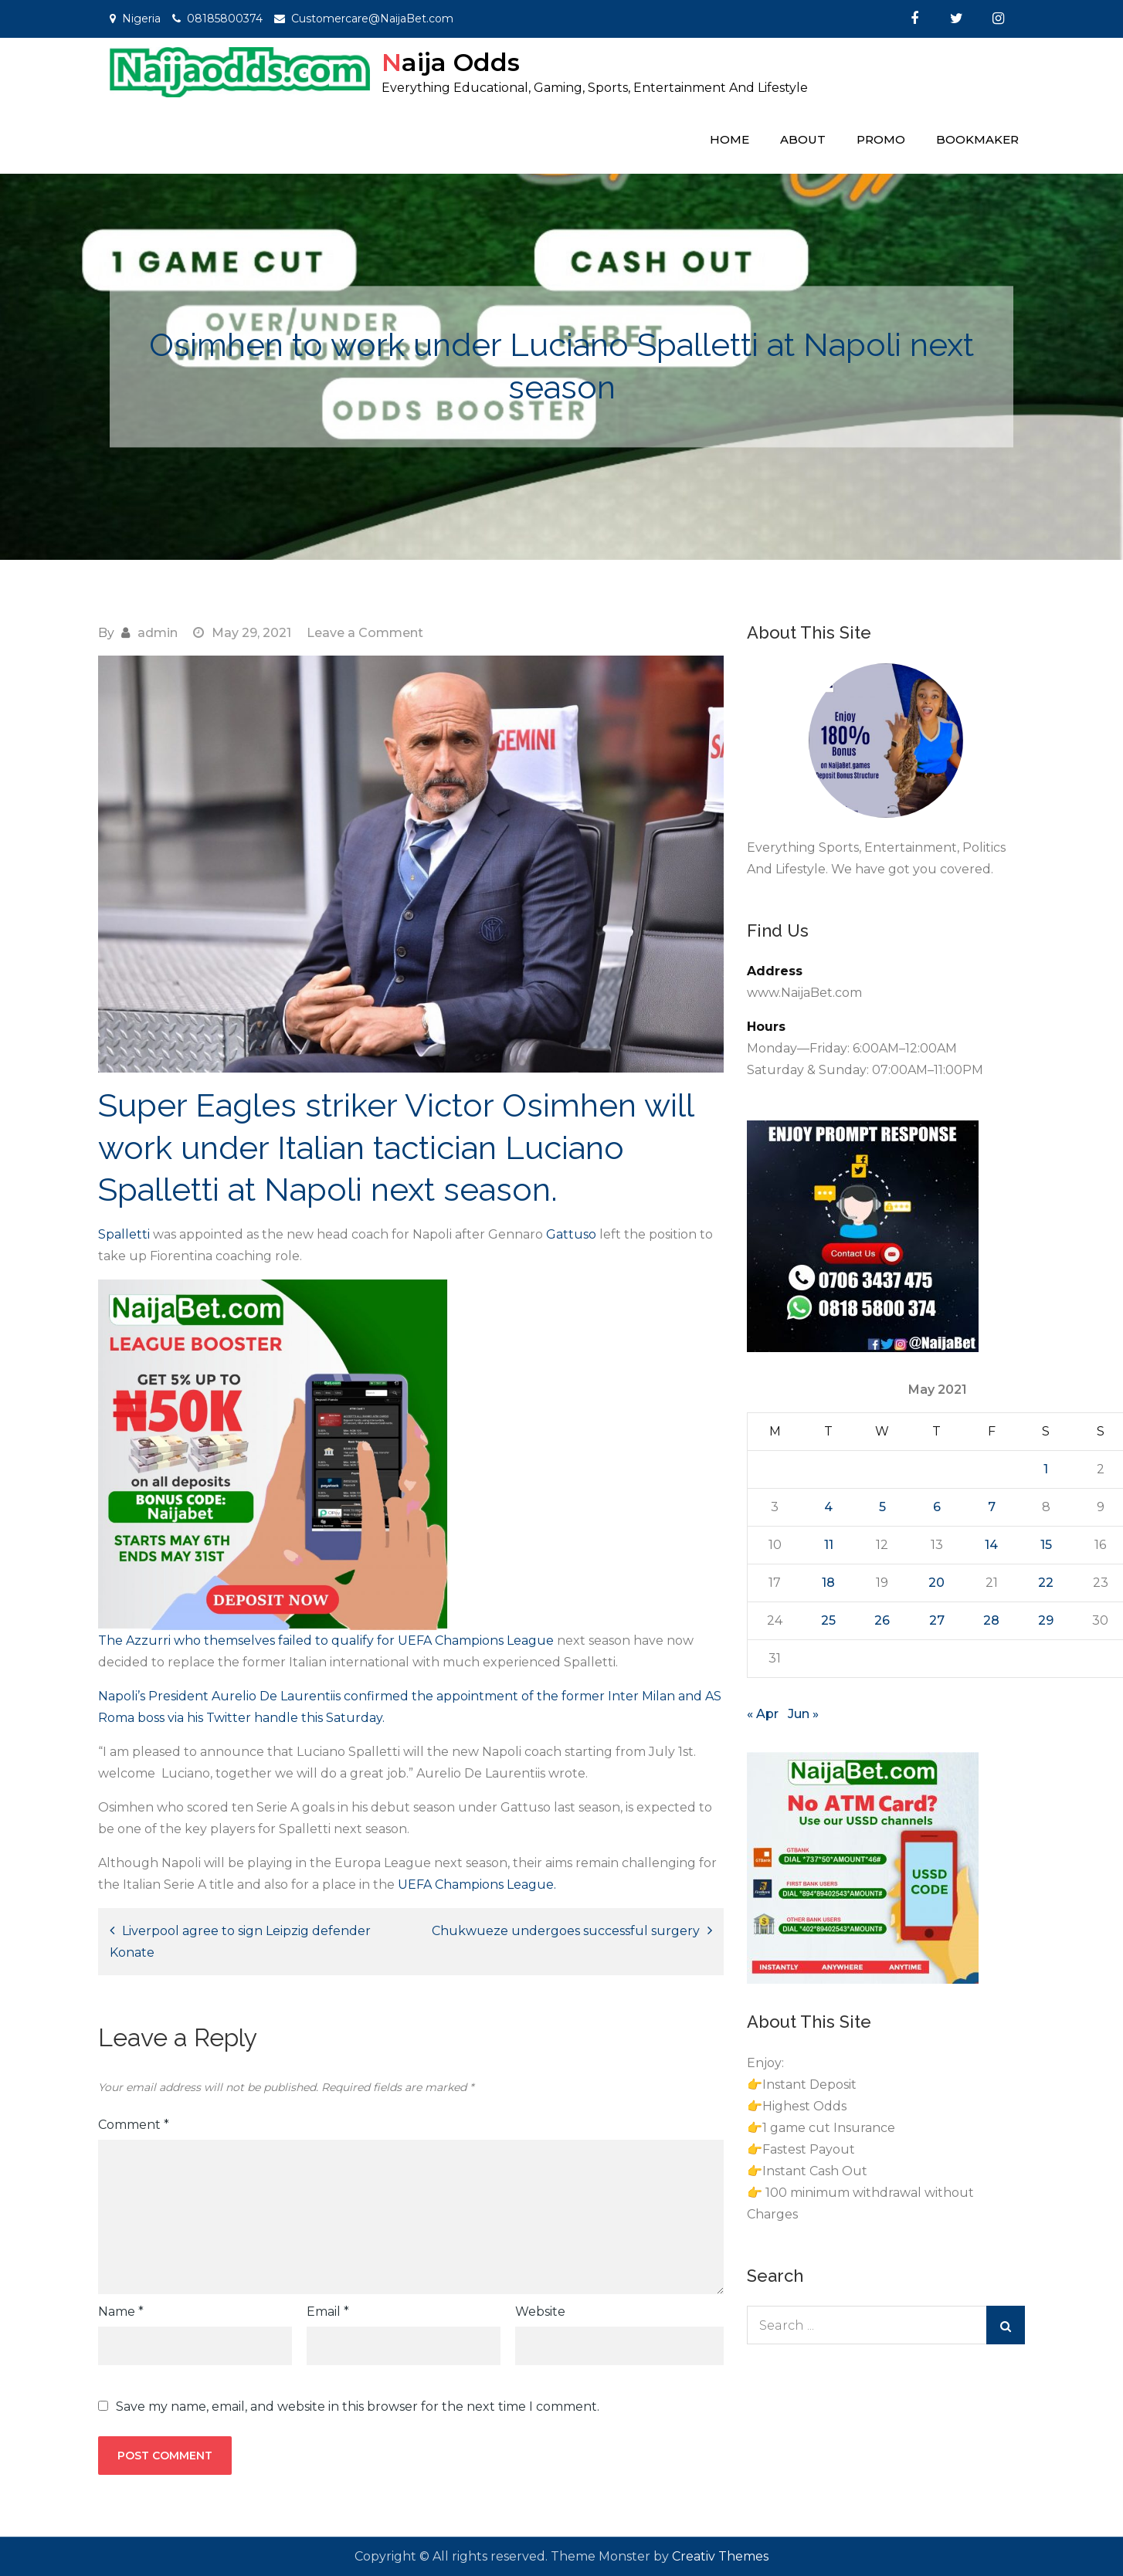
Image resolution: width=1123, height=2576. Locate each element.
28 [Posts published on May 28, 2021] (991, 1620)
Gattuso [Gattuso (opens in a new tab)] (571, 1234)
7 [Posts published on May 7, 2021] (992, 1507)
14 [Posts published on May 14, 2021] (991, 1544)
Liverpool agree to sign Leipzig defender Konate (240, 1942)
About (803, 139)
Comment (133, 2124)
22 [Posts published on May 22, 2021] (1045, 1582)
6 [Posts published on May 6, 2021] (937, 1507)
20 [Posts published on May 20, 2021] (936, 1582)
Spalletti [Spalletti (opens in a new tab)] (124, 1234)
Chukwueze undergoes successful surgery (566, 1931)
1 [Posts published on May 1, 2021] (1045, 1469)
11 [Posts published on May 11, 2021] (828, 1544)
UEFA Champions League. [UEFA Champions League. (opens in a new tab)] (477, 1884)
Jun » (803, 1714)
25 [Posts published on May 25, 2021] (828, 1620)
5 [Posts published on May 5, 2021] (882, 1507)
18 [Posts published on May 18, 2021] (828, 1582)
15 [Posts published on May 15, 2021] (1046, 1544)
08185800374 (225, 18)
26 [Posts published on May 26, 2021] (882, 1620)
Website (540, 2311)
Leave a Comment (365, 632)
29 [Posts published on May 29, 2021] (1045, 1620)
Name (121, 2311)
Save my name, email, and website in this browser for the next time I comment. (357, 2407)
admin (157, 632)
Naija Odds (451, 62)
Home (729, 139)
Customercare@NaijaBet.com (372, 18)
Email (328, 2311)
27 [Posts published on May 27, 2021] (937, 1620)
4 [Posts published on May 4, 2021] (828, 1507)
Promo (881, 139)
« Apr (763, 1714)
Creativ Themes (720, 2556)
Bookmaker (977, 139)
